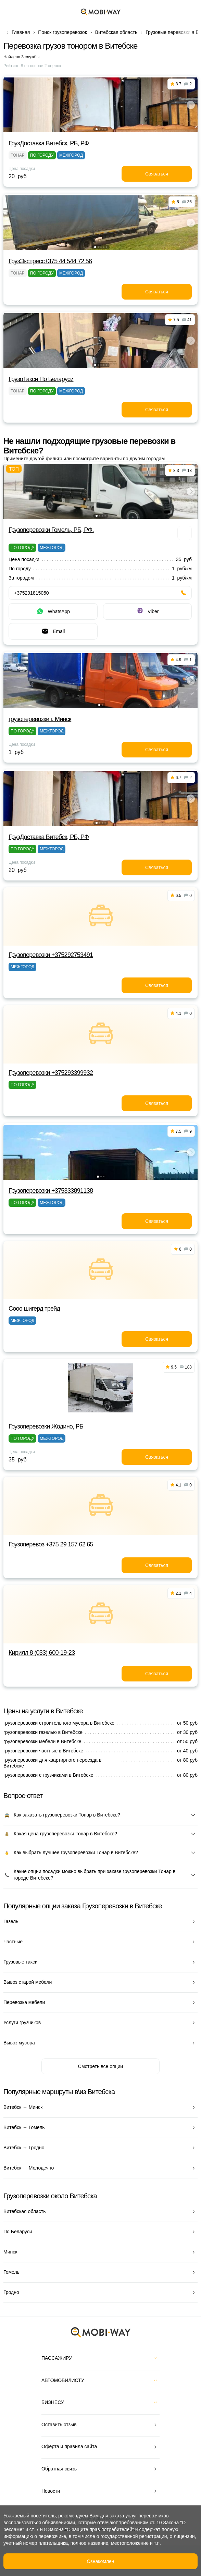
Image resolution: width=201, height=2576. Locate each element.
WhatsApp (53, 611)
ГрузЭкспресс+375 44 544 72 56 (50, 261)
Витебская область (116, 32)
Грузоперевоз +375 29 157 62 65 (51, 1544)
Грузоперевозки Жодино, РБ (46, 1426)
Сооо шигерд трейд (34, 1308)
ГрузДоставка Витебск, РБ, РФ (49, 143)
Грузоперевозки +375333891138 (51, 1190)
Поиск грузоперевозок (62, 32)
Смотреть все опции (100, 2066)
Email (53, 631)
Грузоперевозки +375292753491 (51, 954)
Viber (147, 611)
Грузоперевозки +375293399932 (51, 1072)
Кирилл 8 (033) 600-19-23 (42, 1652)
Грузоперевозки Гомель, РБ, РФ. (51, 529)
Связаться (156, 174)
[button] (97, 129)
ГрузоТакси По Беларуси (41, 379)
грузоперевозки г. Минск (40, 719)
